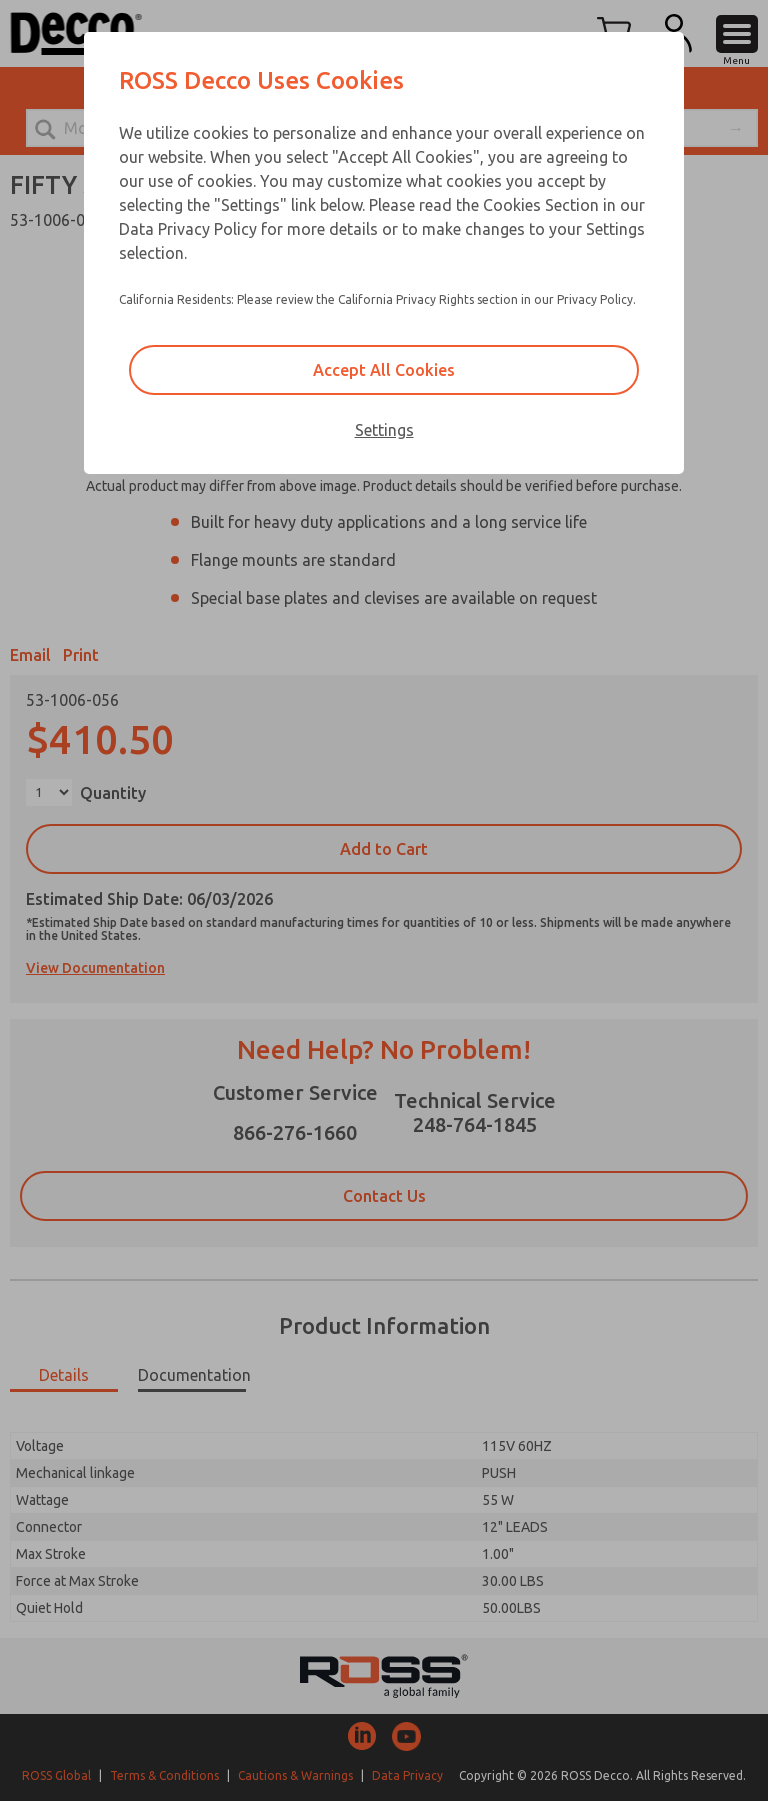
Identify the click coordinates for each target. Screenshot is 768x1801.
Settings (384, 430)
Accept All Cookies (384, 370)
